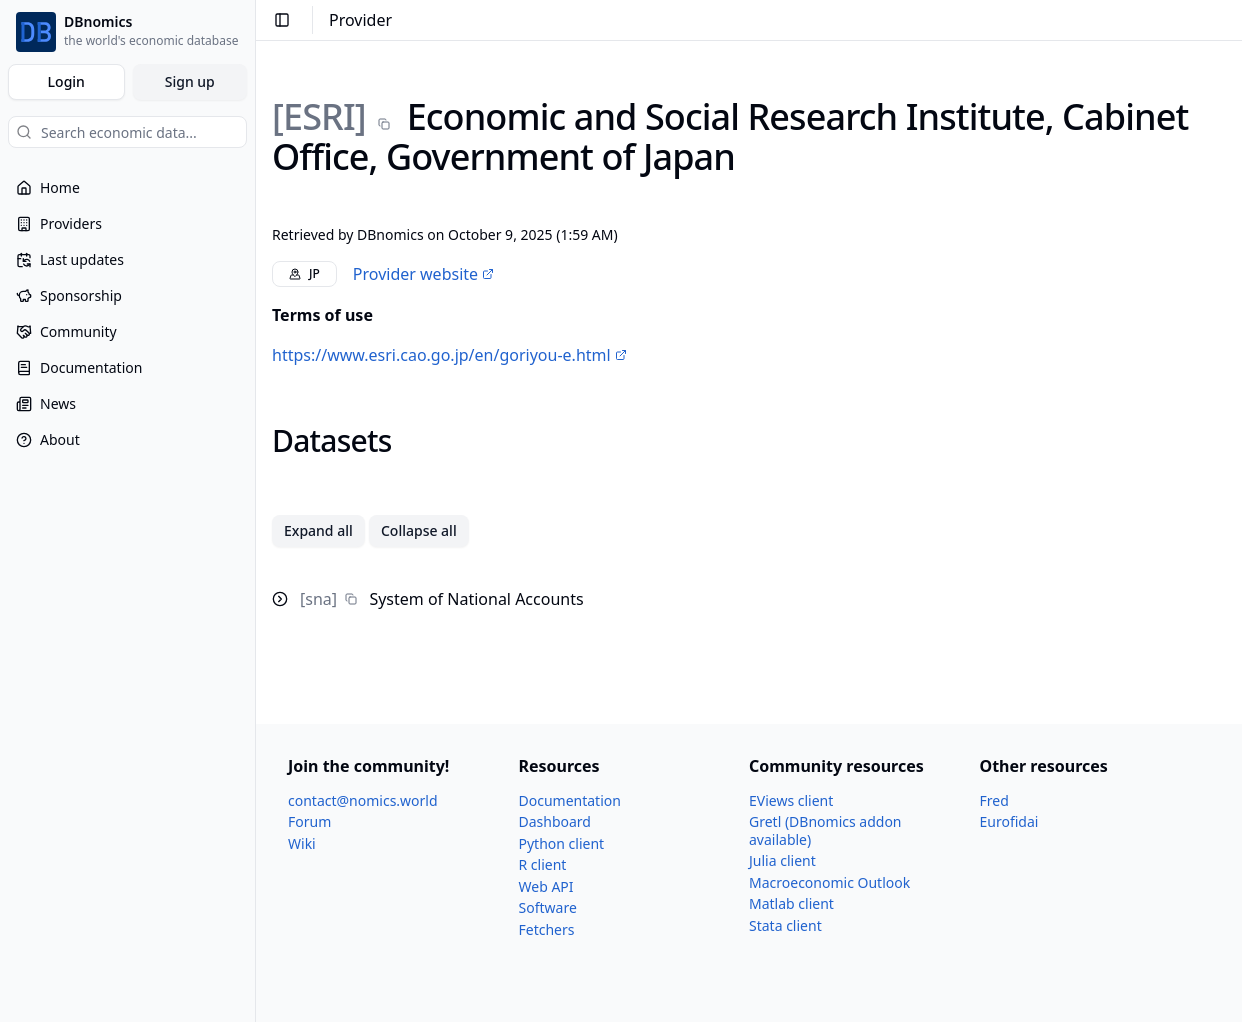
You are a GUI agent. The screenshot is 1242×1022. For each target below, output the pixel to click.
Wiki (302, 843)
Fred (994, 800)
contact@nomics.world (363, 800)
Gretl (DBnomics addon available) (825, 830)
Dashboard (555, 821)
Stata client (785, 925)
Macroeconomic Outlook (829, 882)
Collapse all (419, 530)
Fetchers (547, 929)
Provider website (423, 274)
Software (548, 907)
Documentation (570, 800)
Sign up (190, 81)
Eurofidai (1009, 821)
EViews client (791, 800)
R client (543, 864)
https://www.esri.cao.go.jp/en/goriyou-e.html (449, 355)
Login (66, 81)
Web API (546, 886)
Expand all (318, 530)
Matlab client (791, 903)
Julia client (782, 860)
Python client (562, 843)
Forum (309, 821)
